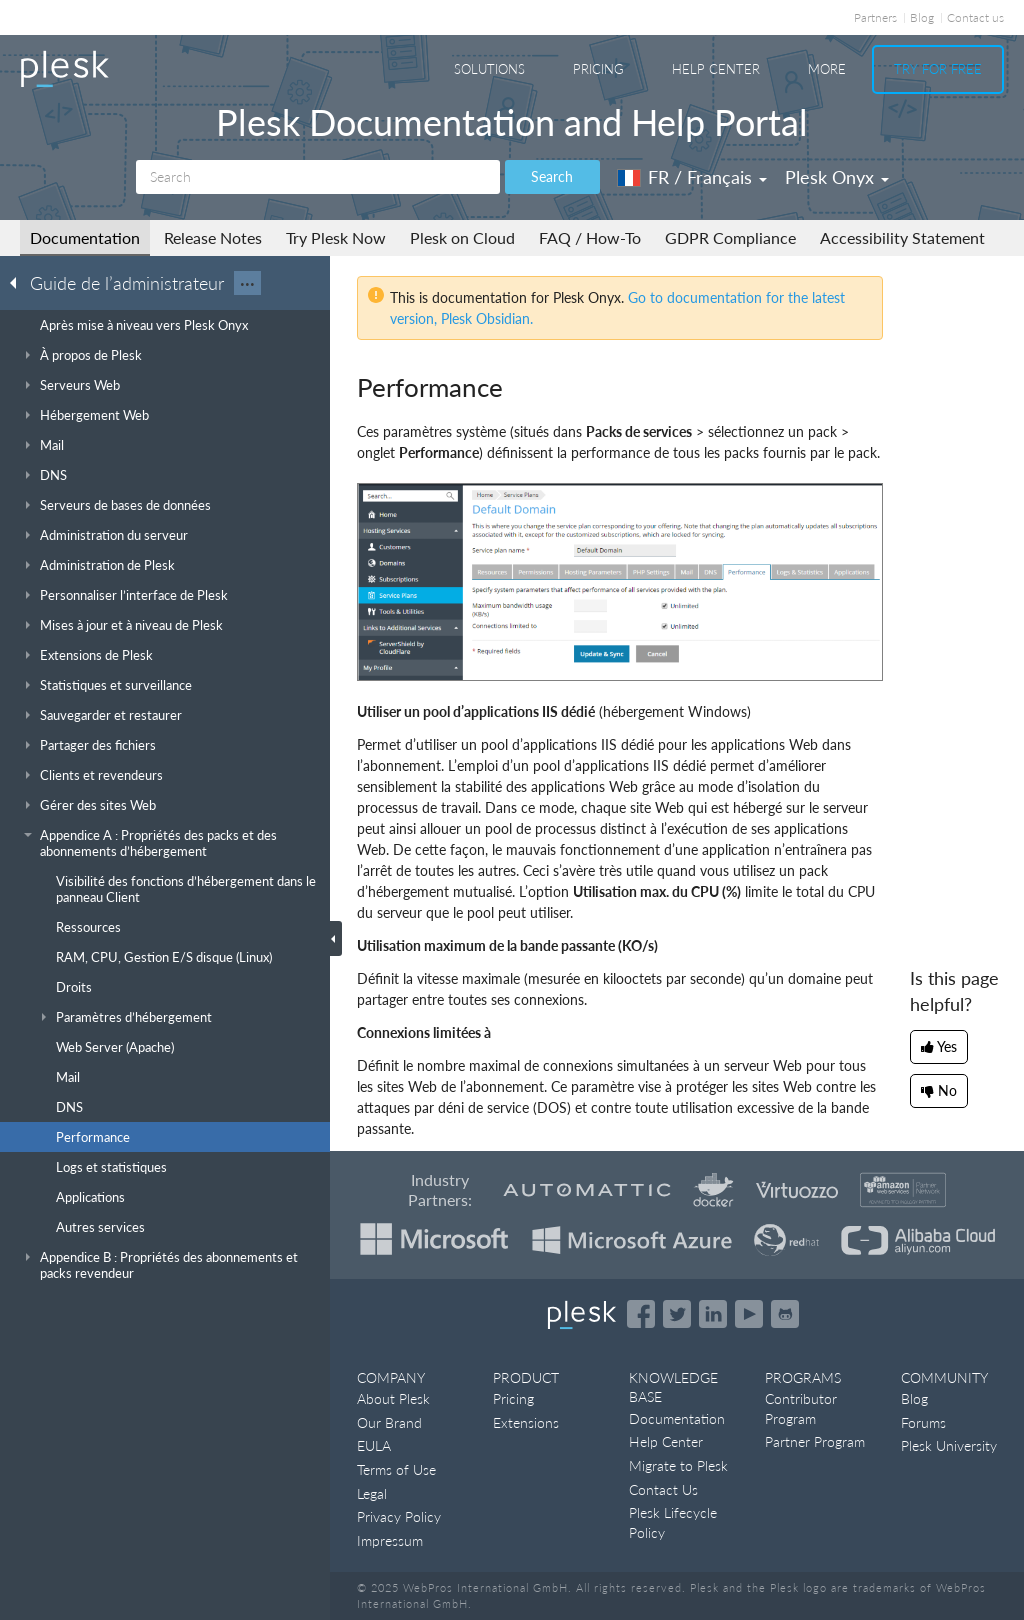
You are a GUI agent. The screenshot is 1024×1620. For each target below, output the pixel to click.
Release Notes (213, 237)
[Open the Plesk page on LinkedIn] (713, 1314)
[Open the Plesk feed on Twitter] (677, 1314)
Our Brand (389, 1422)
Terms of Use (396, 1469)
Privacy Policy (399, 1516)
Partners (875, 17)
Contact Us (663, 1489)
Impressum (390, 1540)
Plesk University (949, 1445)
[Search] (318, 177)
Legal (372, 1493)
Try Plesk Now (336, 237)
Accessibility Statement (902, 237)
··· (247, 283)
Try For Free (938, 69)
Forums (923, 1422)
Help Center (716, 69)
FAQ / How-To (590, 237)
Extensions (526, 1422)
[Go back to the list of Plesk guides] (19, 282)
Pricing (598, 69)
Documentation (85, 237)
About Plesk (393, 1398)
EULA (374, 1445)
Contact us (975, 17)
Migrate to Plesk (678, 1465)
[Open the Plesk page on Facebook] (641, 1314)
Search (552, 176)
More (827, 69)
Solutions (489, 69)
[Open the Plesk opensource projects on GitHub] (785, 1314)
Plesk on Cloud (462, 237)
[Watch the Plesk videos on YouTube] (749, 1314)
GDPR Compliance (730, 237)
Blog (922, 17)
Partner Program (815, 1441)
